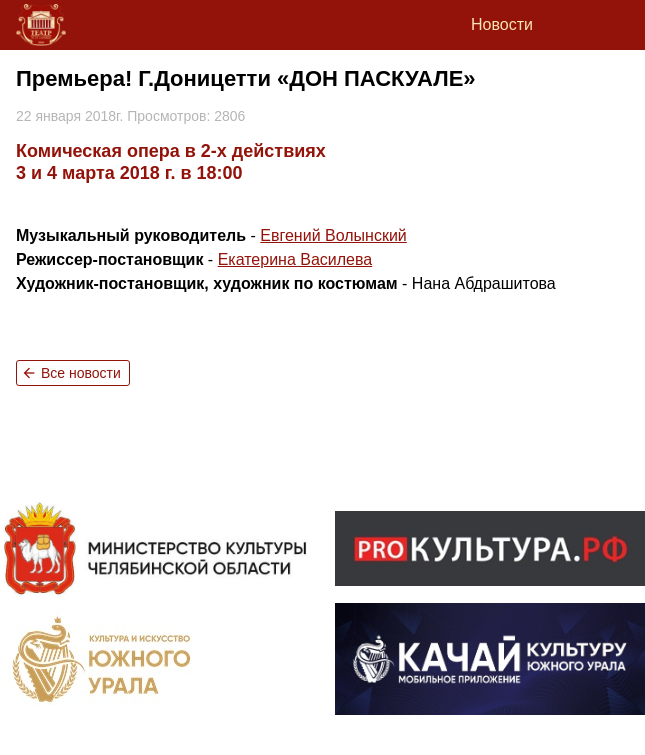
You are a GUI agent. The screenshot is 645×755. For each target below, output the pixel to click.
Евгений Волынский (333, 235)
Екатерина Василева (295, 259)
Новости (502, 24)
